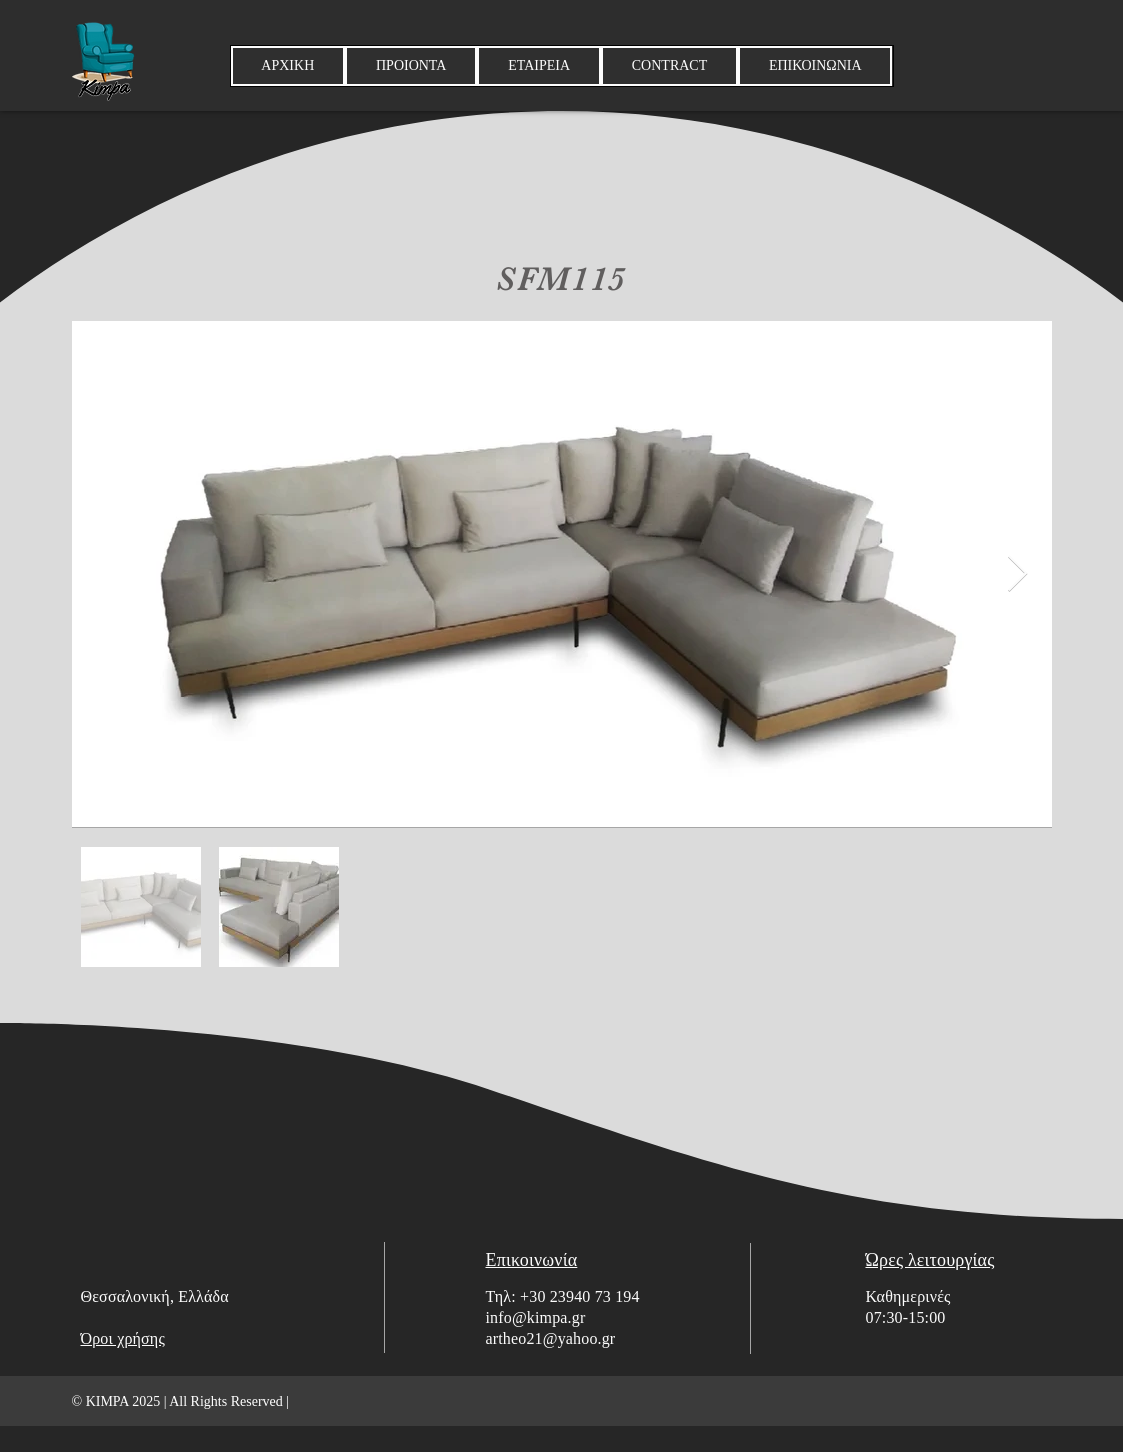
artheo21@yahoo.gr (551, 1338)
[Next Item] (1017, 574)
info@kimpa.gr (536, 1317)
